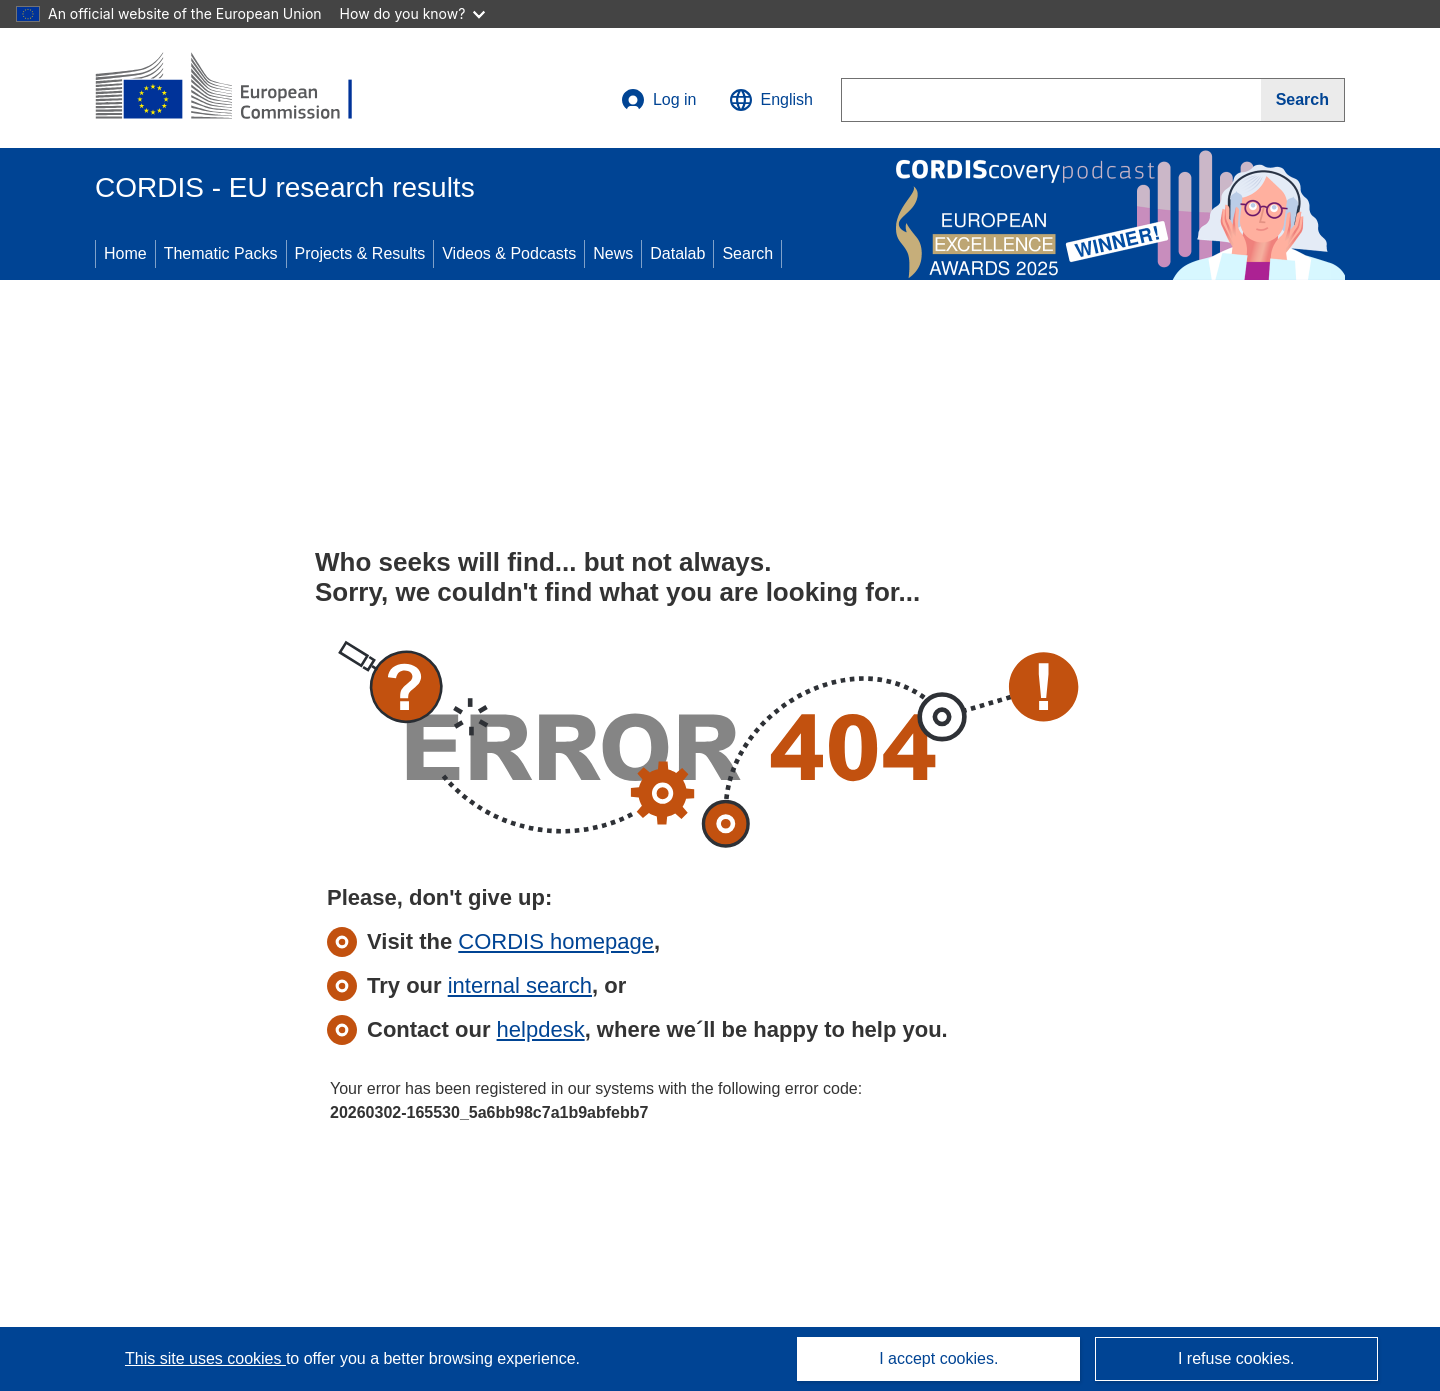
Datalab (677, 253)
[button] (771, 100)
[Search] (1303, 100)
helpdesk (541, 1029)
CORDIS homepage (556, 941)
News (613, 253)
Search (747, 253)
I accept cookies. (938, 1358)
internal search (520, 985)
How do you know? (413, 13)
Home (125, 253)
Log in (659, 100)
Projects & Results (360, 253)
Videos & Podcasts (509, 253)
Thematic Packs (221, 253)
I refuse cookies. (1236, 1358)
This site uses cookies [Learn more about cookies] (205, 1358)
